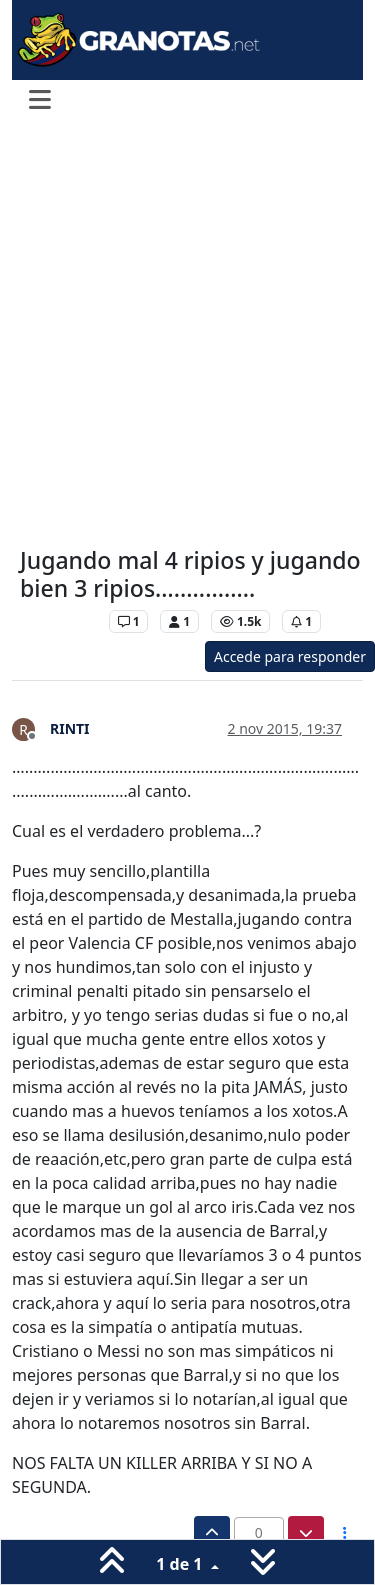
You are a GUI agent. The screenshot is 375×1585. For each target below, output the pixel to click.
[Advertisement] (187, 335)
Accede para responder (290, 656)
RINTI (70, 728)
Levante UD (59, 621)
